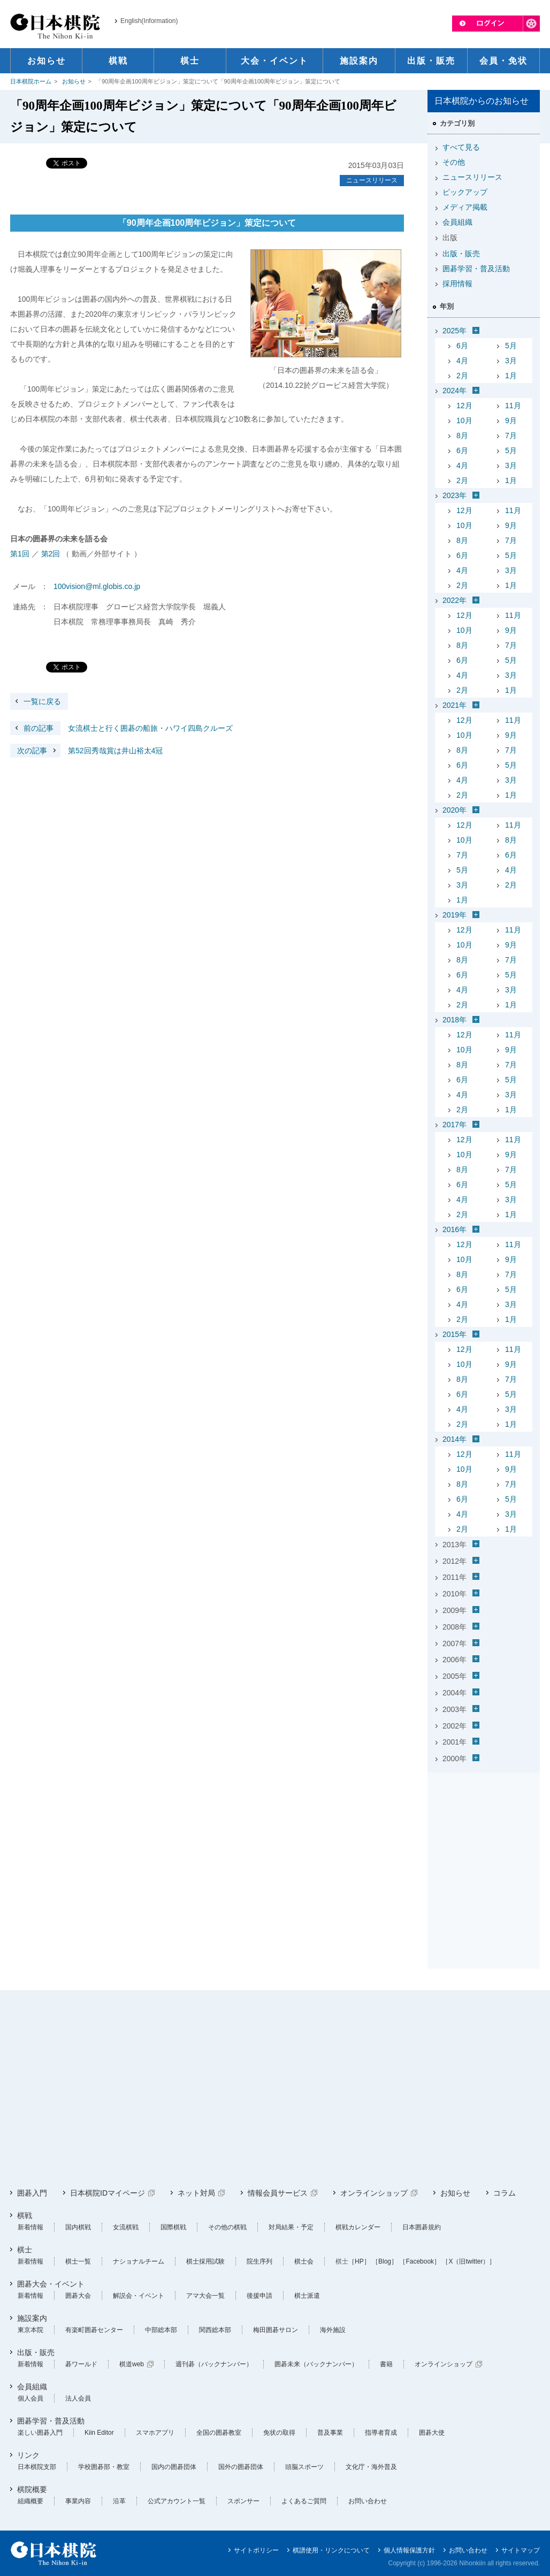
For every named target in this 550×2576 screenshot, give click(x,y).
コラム (504, 2193)
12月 (464, 405)
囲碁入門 (32, 2193)
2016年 (454, 1229)
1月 (511, 375)
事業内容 (78, 2501)
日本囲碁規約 (421, 2227)
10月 (464, 420)
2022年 (454, 600)
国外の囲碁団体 (240, 2467)
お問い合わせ (367, 2501)
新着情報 (30, 2227)
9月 (511, 420)
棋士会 (304, 2261)
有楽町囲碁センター (94, 2330)
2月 (462, 375)
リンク (28, 2455)
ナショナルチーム (138, 2261)
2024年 (454, 390)
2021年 (454, 705)
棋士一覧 (78, 2261)
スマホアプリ (155, 2432)
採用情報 (457, 283)
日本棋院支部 (37, 2467)
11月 (513, 405)
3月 (511, 360)
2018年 (454, 1019)
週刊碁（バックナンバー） (214, 2364)
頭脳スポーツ (304, 2467)
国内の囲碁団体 (173, 2467)
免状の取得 (279, 2432)
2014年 (454, 1439)
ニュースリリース (372, 180)
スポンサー (243, 2501)
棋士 (24, 2249)
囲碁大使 (432, 2432)
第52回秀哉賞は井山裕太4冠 (86, 750)
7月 (511, 435)
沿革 (119, 2501)
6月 (462, 345)
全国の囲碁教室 (218, 2432)
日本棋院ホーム (30, 81)
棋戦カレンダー (357, 2227)
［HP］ (359, 2261)
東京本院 (30, 2330)
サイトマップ (520, 2550)
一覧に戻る (42, 701)
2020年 (454, 810)
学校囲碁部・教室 (103, 2467)
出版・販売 (461, 253)
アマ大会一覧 (205, 2295)
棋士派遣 (307, 2295)
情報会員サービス (278, 2193)
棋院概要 (32, 2489)
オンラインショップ (374, 2193)
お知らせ (74, 81)
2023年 (454, 495)
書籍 (386, 2364)
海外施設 (333, 2330)
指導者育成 (381, 2432)
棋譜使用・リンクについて (331, 2550)
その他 (453, 162)
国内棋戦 (78, 2227)
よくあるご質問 (303, 2501)
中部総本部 (161, 2330)
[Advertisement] (483, 1843)
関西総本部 (215, 2330)
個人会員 (30, 2398)
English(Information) (149, 21)
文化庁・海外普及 (371, 2467)
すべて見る (461, 147)
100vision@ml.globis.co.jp (97, 586)
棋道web (131, 2364)
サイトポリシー (256, 2550)
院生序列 (259, 2261)
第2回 (50, 553)
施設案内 (32, 2318)
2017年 (454, 1124)
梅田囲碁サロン (275, 2330)
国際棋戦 (173, 2227)
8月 (462, 435)
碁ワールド (81, 2364)
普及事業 (330, 2432)
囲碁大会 (78, 2295)
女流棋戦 (126, 2227)
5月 (511, 345)
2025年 (454, 330)
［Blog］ (385, 2261)
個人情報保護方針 (409, 2550)
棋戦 (24, 2215)
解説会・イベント (138, 2295)
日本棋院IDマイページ (107, 2193)
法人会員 (78, 2398)
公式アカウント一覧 (176, 2501)
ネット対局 (196, 2193)
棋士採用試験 (205, 2261)
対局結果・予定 (291, 2227)
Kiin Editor (99, 2432)
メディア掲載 (464, 207)
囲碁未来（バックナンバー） (316, 2364)
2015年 (454, 1334)
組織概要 (30, 2501)
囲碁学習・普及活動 (476, 268)
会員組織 (457, 222)
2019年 (454, 915)
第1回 (19, 553)
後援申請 (259, 2295)
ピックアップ (464, 192)
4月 (462, 360)
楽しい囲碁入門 (40, 2432)
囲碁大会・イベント (51, 2284)
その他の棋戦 (227, 2227)
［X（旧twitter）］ (468, 2261)
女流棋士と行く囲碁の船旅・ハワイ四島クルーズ (121, 728)
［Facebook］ (419, 2261)
